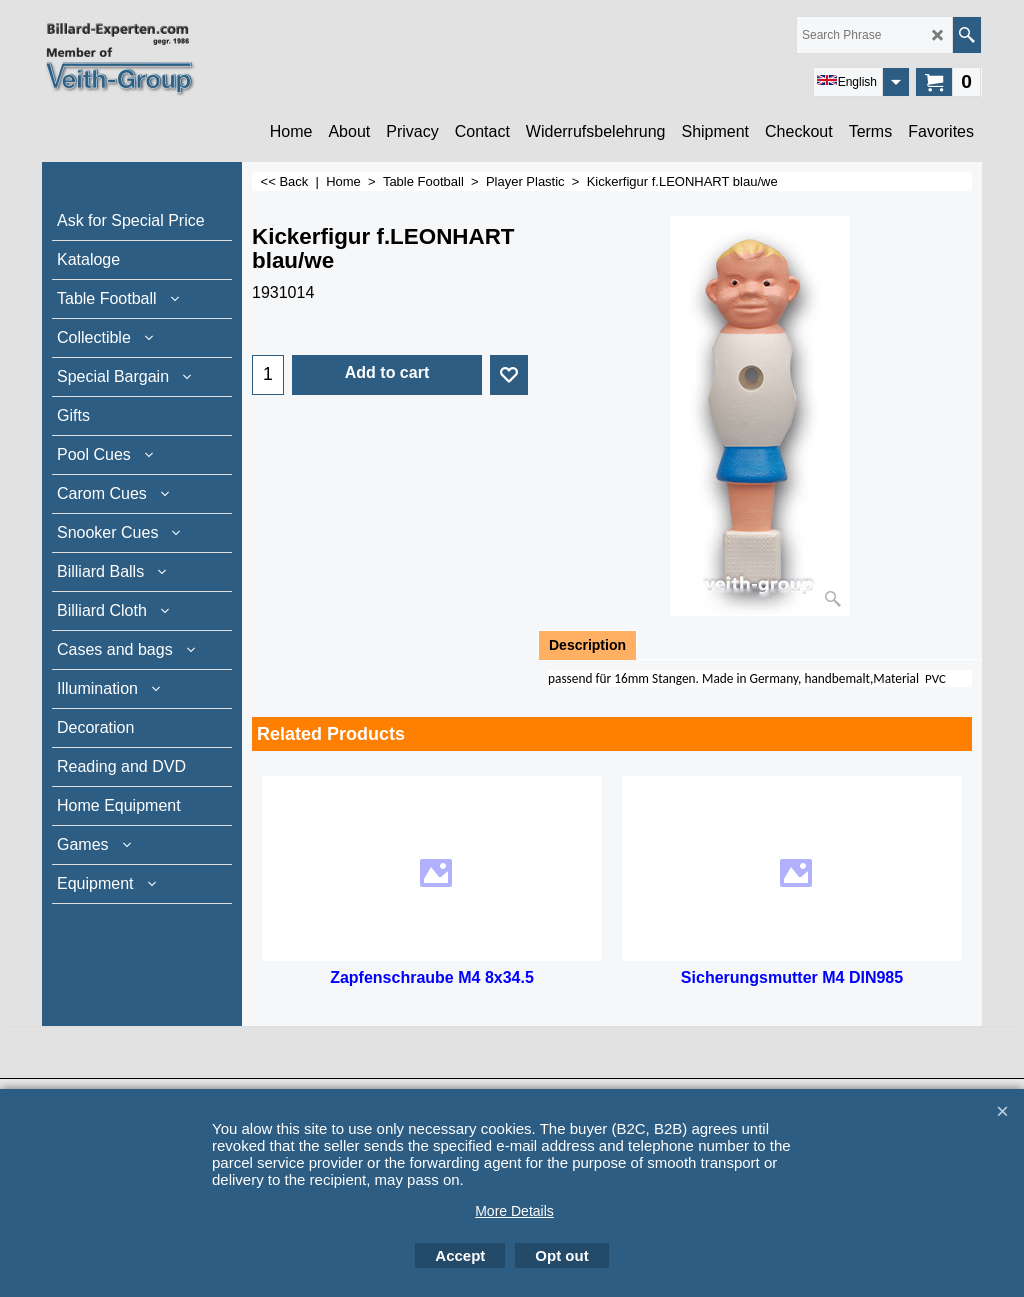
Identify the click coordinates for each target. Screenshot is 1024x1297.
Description (587, 645)
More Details (514, 1211)
